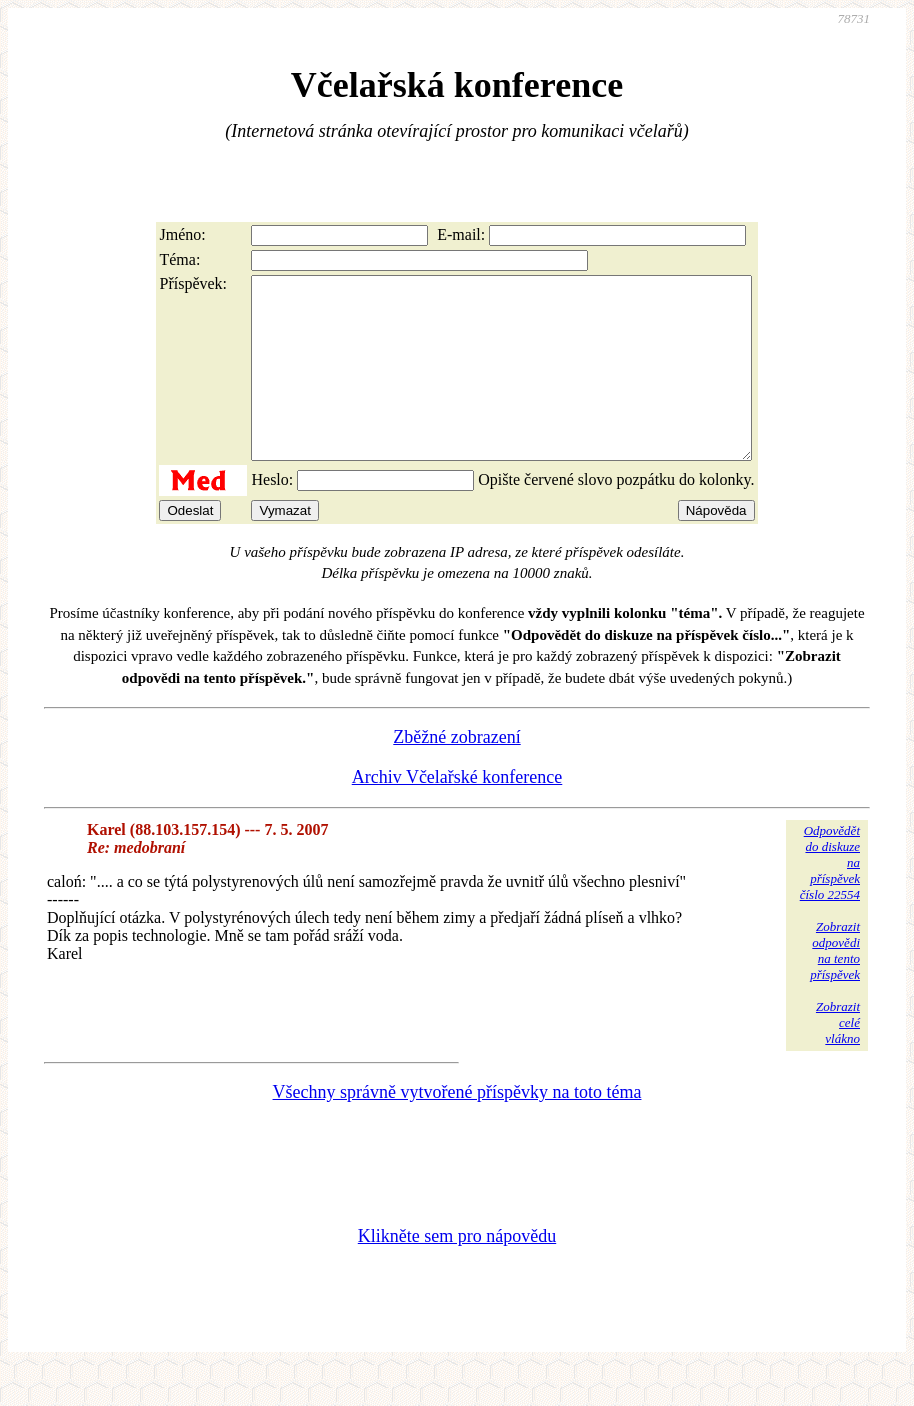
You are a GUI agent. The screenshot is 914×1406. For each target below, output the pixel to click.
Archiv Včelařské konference (457, 813)
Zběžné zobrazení (456, 773)
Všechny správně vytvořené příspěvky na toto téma (457, 1128)
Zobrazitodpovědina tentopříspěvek (835, 986)
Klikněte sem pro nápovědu (457, 1272)
